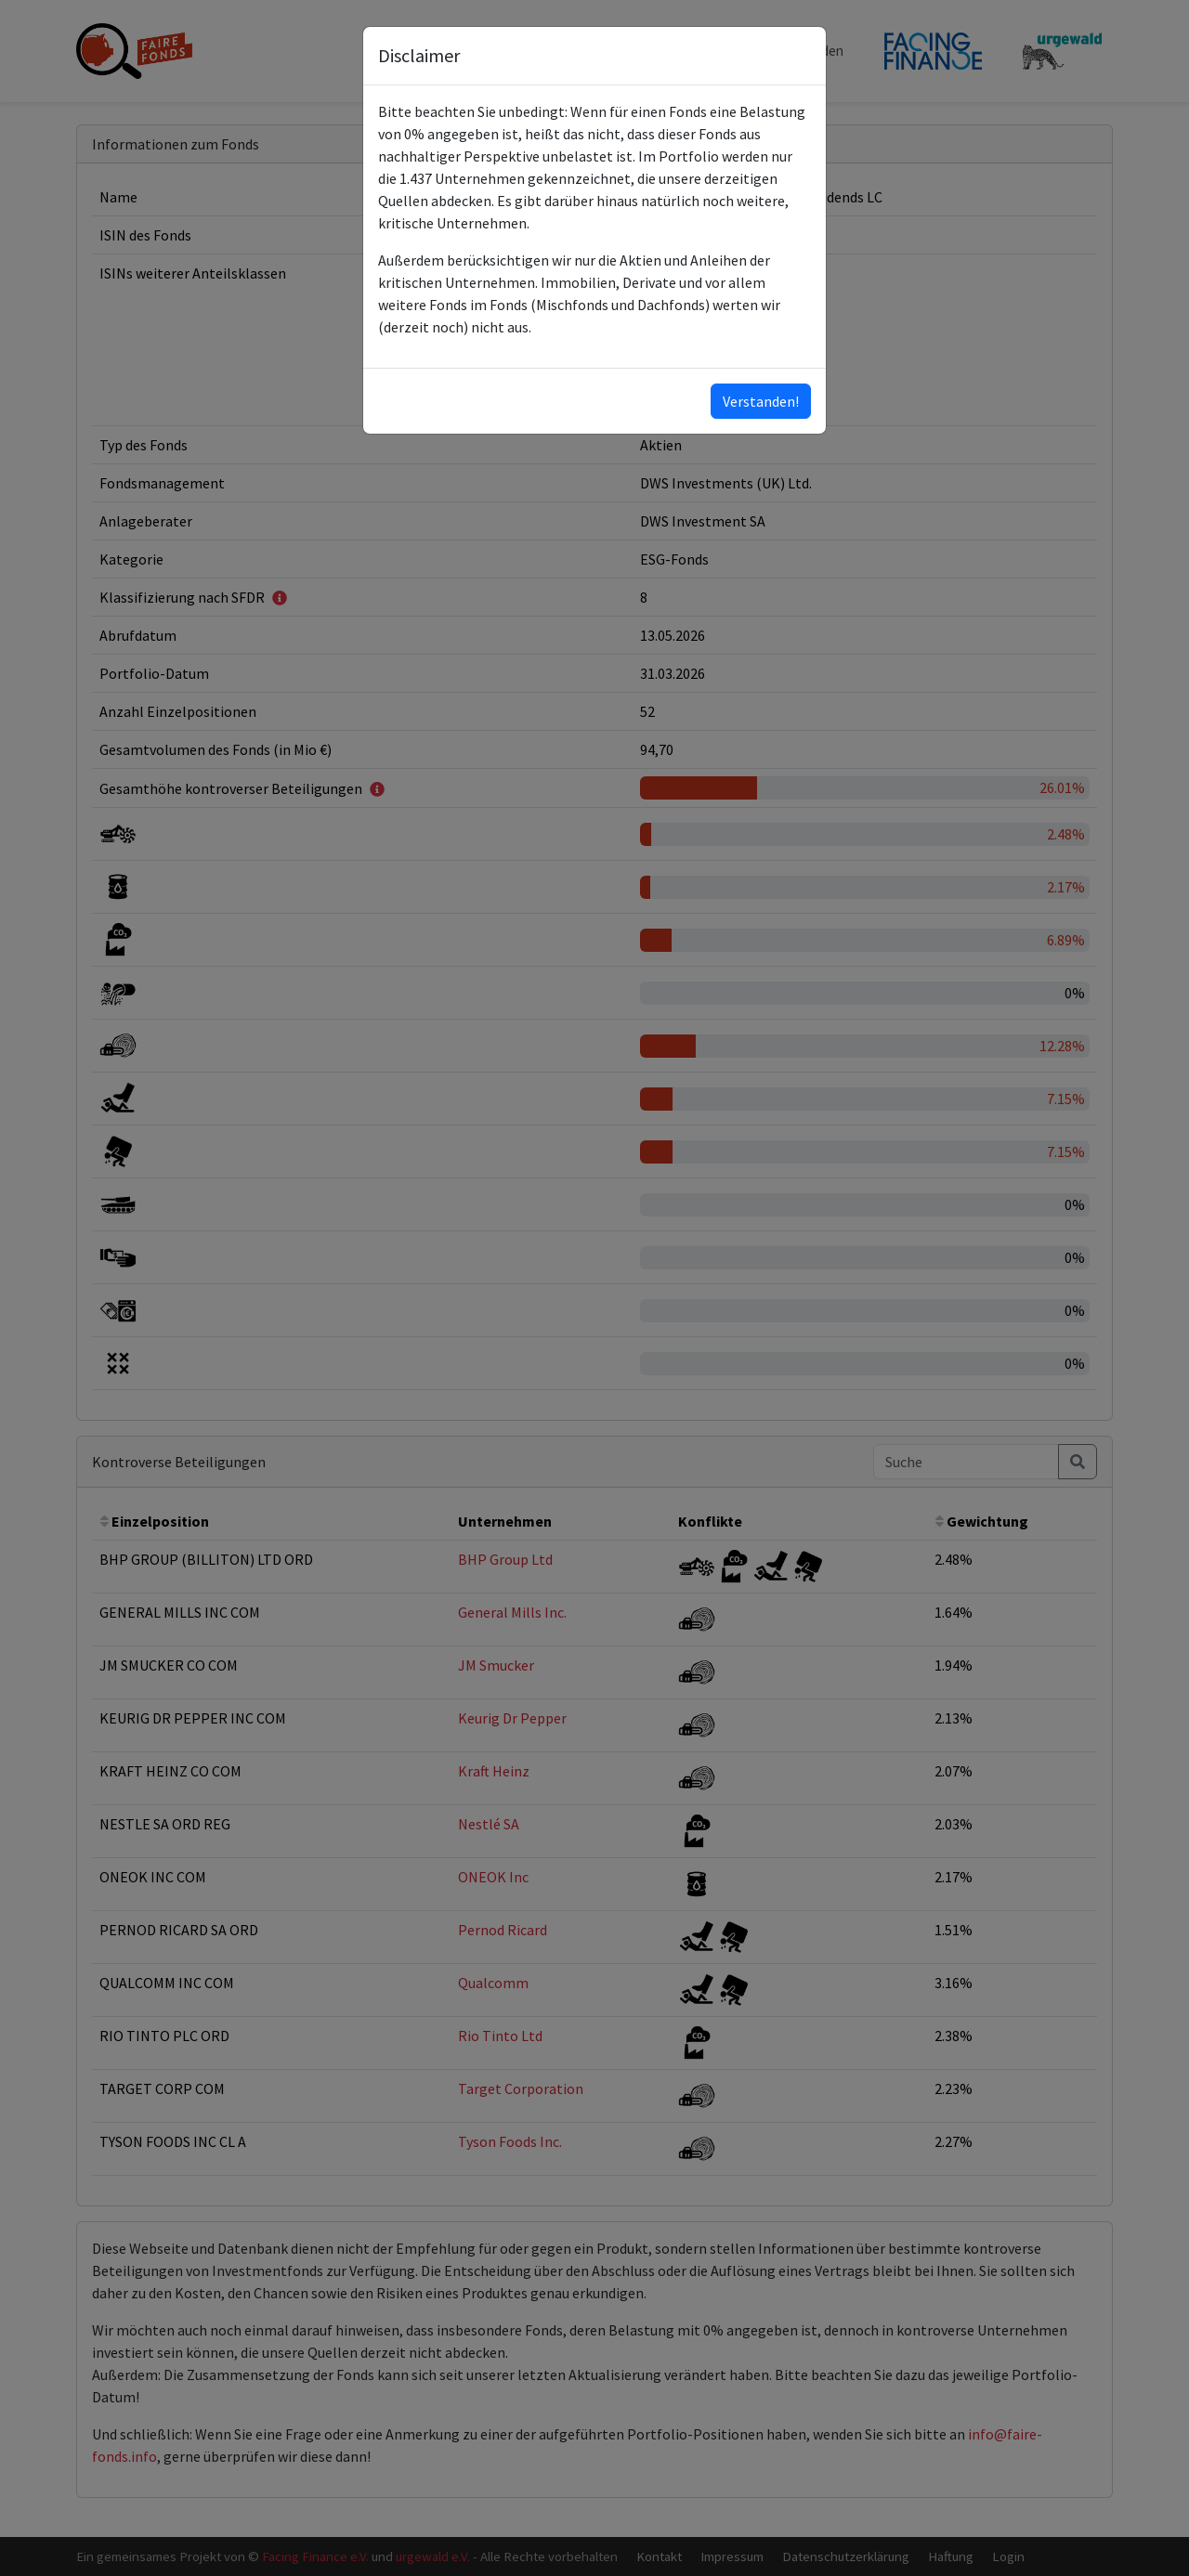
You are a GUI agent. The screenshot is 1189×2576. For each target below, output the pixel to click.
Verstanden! (761, 401)
